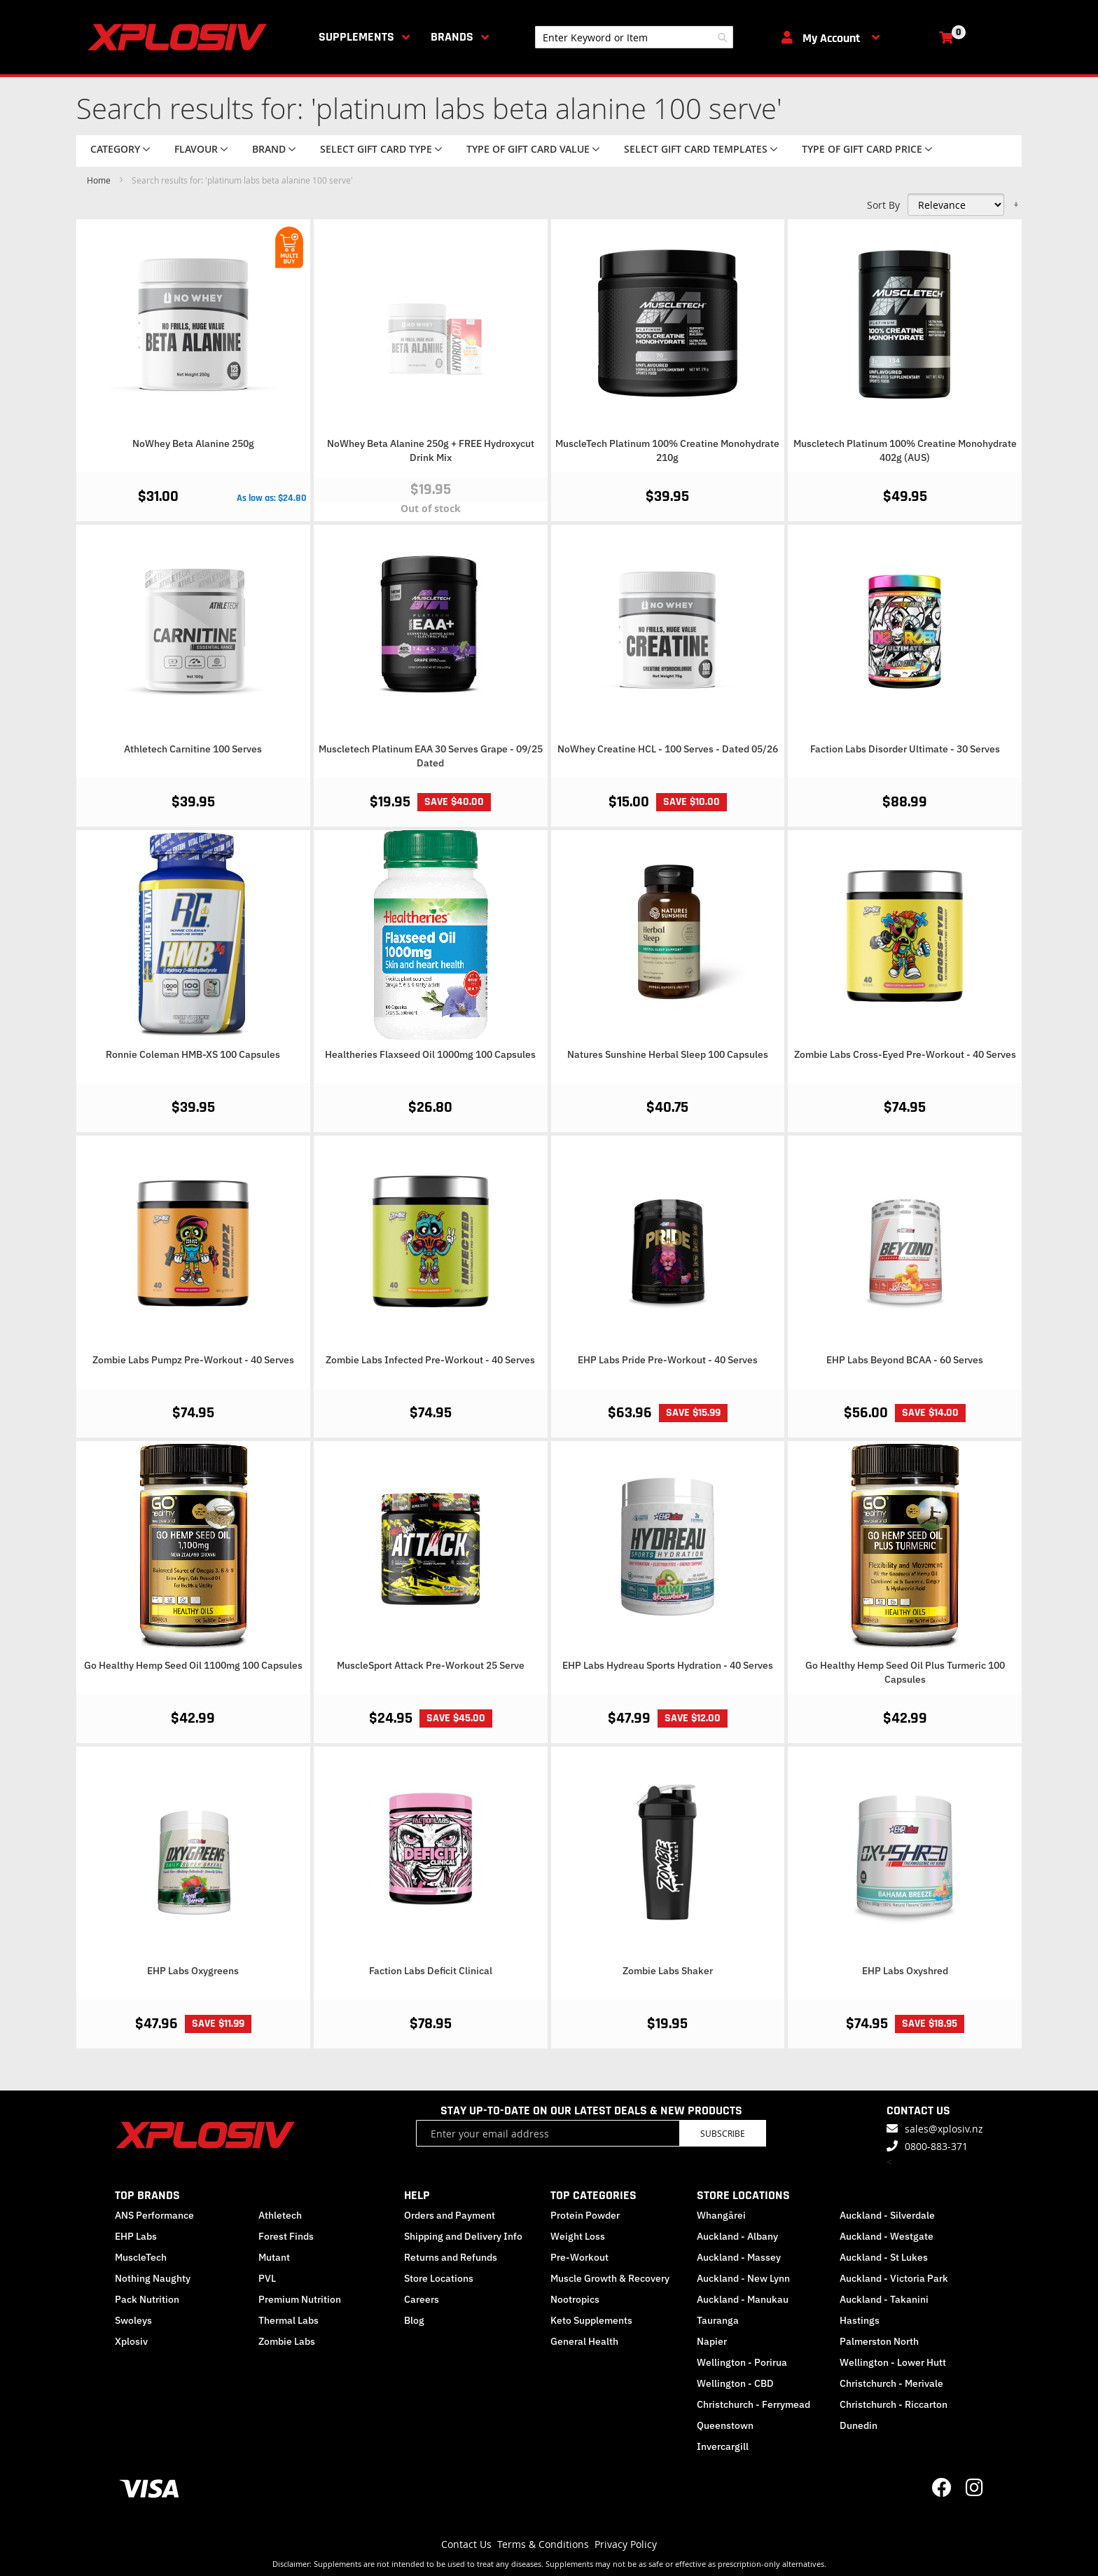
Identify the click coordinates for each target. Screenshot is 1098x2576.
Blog (414, 2320)
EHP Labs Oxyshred (905, 1970)
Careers (421, 2299)
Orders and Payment (449, 2215)
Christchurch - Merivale (891, 2383)
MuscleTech (141, 2257)
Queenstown (725, 2425)
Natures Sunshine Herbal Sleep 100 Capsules (667, 1054)
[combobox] (634, 37)
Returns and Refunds (450, 2257)
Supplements (356, 37)
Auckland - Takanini (884, 2299)
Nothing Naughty (152, 2278)
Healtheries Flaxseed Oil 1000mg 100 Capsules (430, 1054)
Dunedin (858, 2425)
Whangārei (721, 2215)
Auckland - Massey (739, 2257)
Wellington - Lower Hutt (893, 2362)
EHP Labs (136, 2236)
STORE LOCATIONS (743, 2195)
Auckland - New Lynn (743, 2278)
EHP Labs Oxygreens (193, 1970)
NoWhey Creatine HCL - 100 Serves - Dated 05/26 (667, 749)
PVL (267, 2278)
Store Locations (438, 2278)
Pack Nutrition (147, 2299)
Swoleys (133, 2320)
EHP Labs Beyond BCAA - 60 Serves (904, 1360)
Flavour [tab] (196, 149)
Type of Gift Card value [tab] (528, 149)
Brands (452, 37)
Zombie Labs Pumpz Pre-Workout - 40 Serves (193, 1360)
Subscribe (722, 2133)
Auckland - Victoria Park (894, 2278)
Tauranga (718, 2320)
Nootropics (574, 2299)
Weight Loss (577, 2236)
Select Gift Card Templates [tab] (695, 149)
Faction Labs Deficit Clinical (430, 1970)
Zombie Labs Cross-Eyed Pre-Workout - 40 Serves (905, 1054)
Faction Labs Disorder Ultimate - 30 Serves (905, 749)
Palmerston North (879, 2341)
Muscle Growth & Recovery (609, 2278)
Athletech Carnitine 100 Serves (193, 749)
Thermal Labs (288, 2320)
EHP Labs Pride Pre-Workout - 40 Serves (668, 1360)
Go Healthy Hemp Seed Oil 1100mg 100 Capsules (193, 1665)
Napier (712, 2341)
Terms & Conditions (543, 2544)
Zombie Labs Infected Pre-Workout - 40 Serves (430, 1360)
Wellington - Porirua (742, 2362)
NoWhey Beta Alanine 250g (193, 443)
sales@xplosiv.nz (944, 2128)
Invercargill (723, 2446)
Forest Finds (286, 2236)
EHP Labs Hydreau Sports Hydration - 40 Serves (667, 1665)
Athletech (280, 2215)
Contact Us (466, 2544)
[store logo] (180, 37)
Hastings (860, 2320)
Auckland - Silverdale (887, 2215)
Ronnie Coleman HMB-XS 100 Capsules (193, 1054)
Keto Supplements (591, 2320)
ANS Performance (154, 2215)
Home (100, 180)
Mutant (274, 2257)
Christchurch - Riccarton (893, 2404)
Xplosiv (131, 2341)
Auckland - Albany (737, 2236)
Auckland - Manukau (742, 2299)
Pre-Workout (579, 2257)
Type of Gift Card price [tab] (862, 149)
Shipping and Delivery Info (463, 2236)
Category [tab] (115, 149)
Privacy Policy (626, 2544)
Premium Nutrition (299, 2299)
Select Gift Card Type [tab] (376, 149)
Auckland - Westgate (886, 2236)
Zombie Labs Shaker (668, 1970)
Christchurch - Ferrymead (753, 2404)
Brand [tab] (269, 149)
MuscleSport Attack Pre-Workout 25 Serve (430, 1665)
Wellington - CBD (735, 2383)
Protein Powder (585, 2215)
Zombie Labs (286, 2341)
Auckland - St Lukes (884, 2257)
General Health (584, 2341)
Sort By (883, 205)
